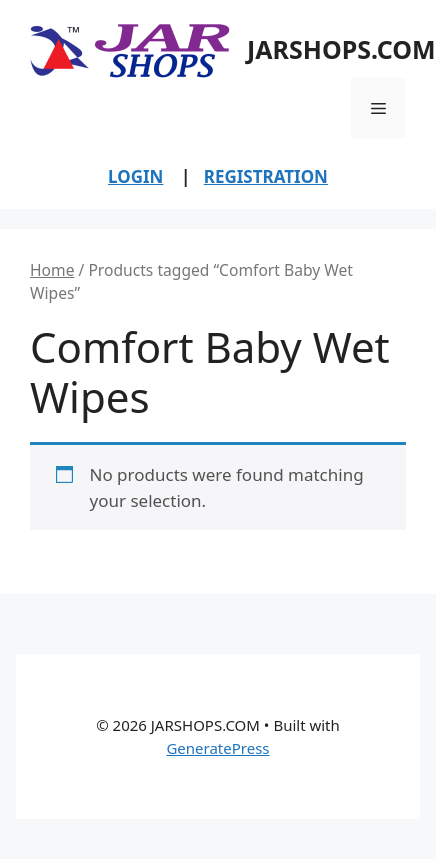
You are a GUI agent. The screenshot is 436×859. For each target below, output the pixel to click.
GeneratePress (217, 748)
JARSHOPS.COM (341, 49)
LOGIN (135, 176)
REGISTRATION (266, 176)
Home (52, 270)
